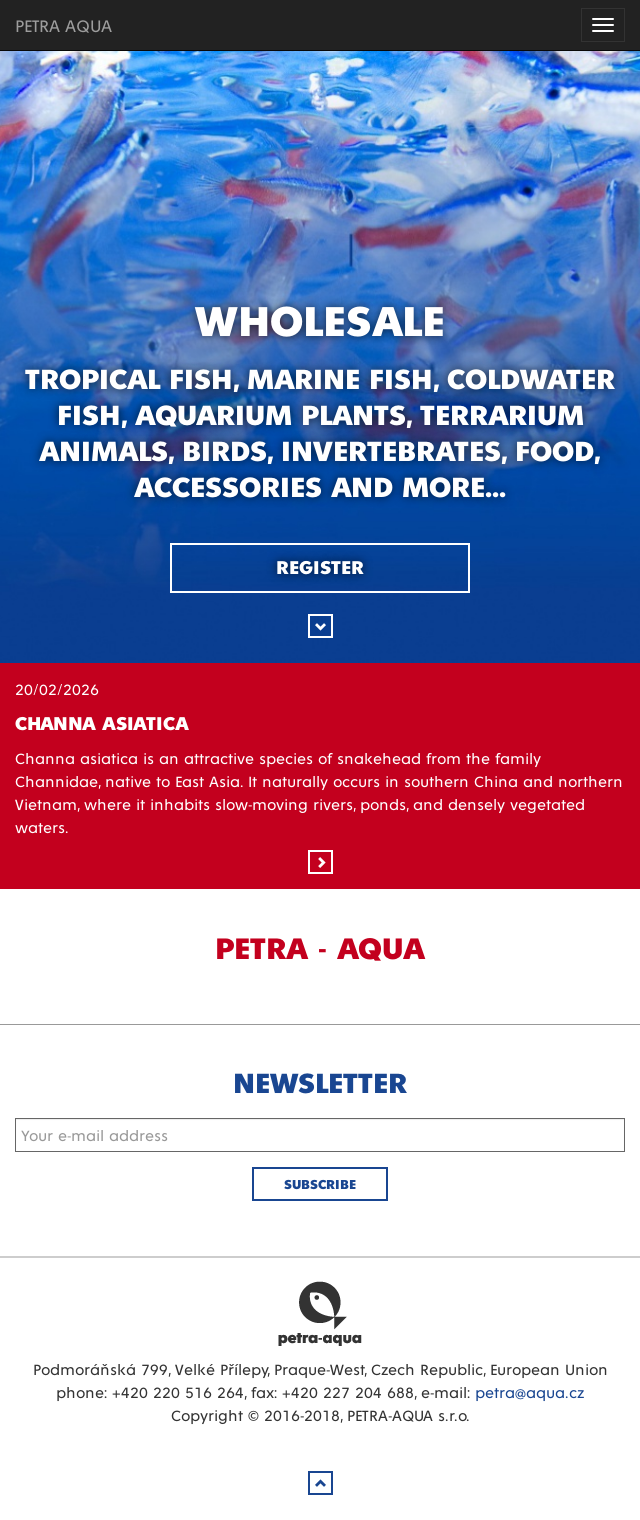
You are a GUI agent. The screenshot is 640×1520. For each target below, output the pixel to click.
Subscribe (320, 1183)
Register (320, 566)
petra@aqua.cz (529, 1391)
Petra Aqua (320, 1313)
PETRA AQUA (63, 24)
